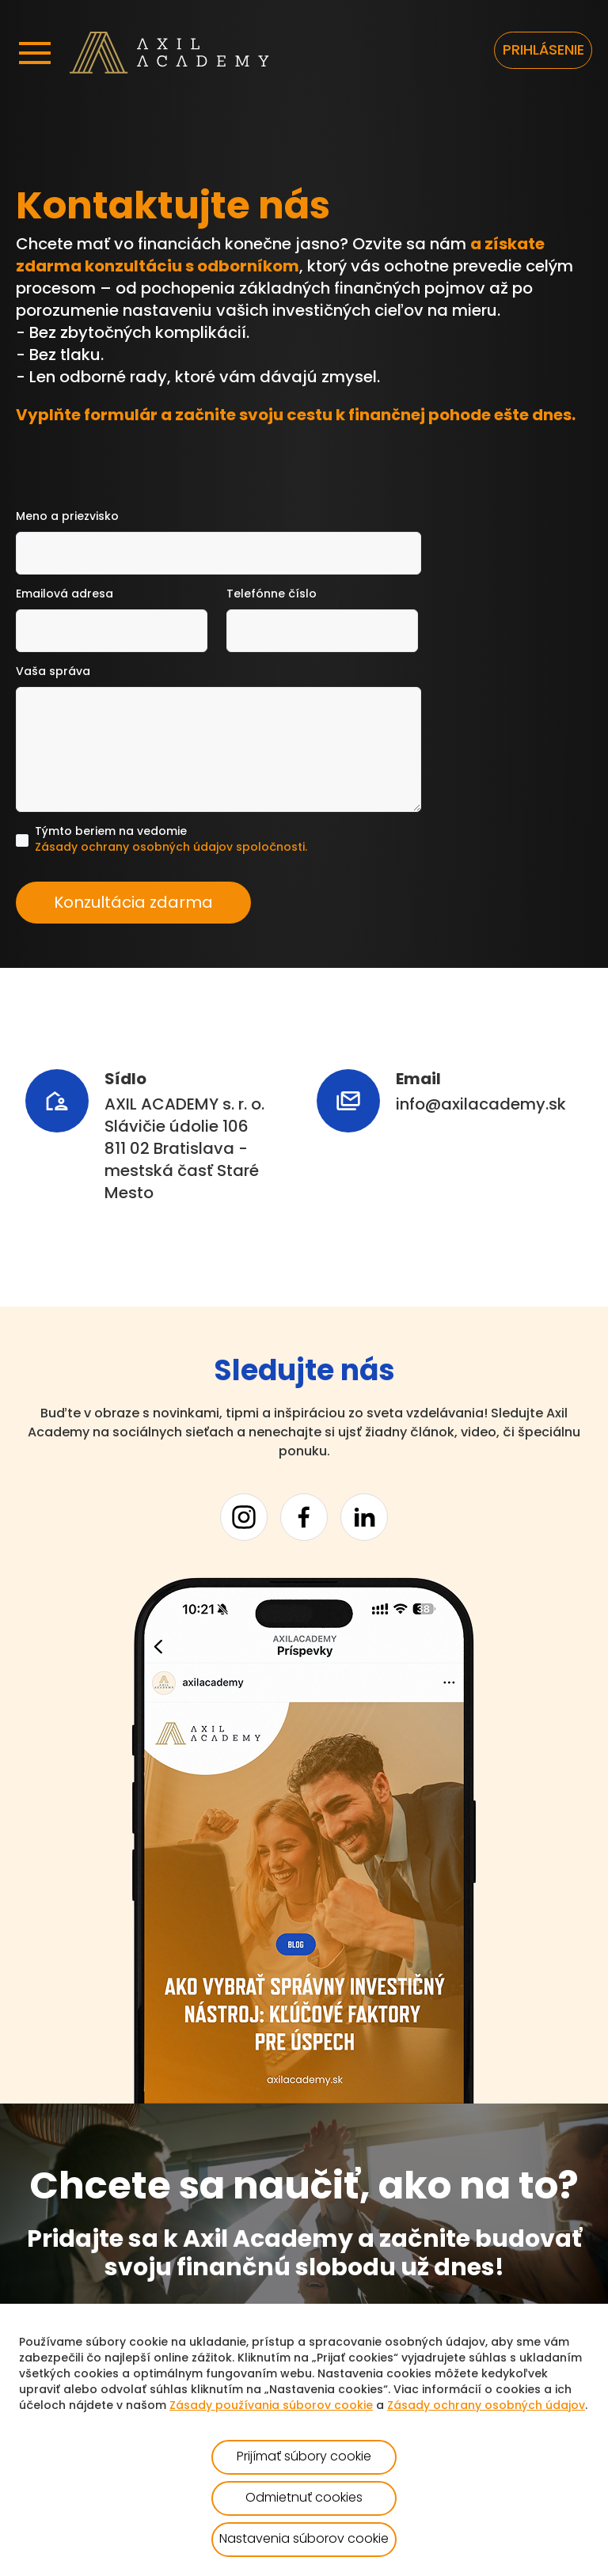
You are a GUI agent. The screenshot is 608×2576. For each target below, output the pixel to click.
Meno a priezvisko (67, 517)
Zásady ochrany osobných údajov (486, 2406)
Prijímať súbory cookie (304, 2457)
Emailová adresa (64, 595)
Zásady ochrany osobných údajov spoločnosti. (171, 848)
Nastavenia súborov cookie (304, 2539)
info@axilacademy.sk (481, 1105)
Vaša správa (53, 672)
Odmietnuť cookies (304, 2498)
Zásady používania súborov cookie (271, 2406)
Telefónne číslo (271, 595)
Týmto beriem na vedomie (171, 841)
